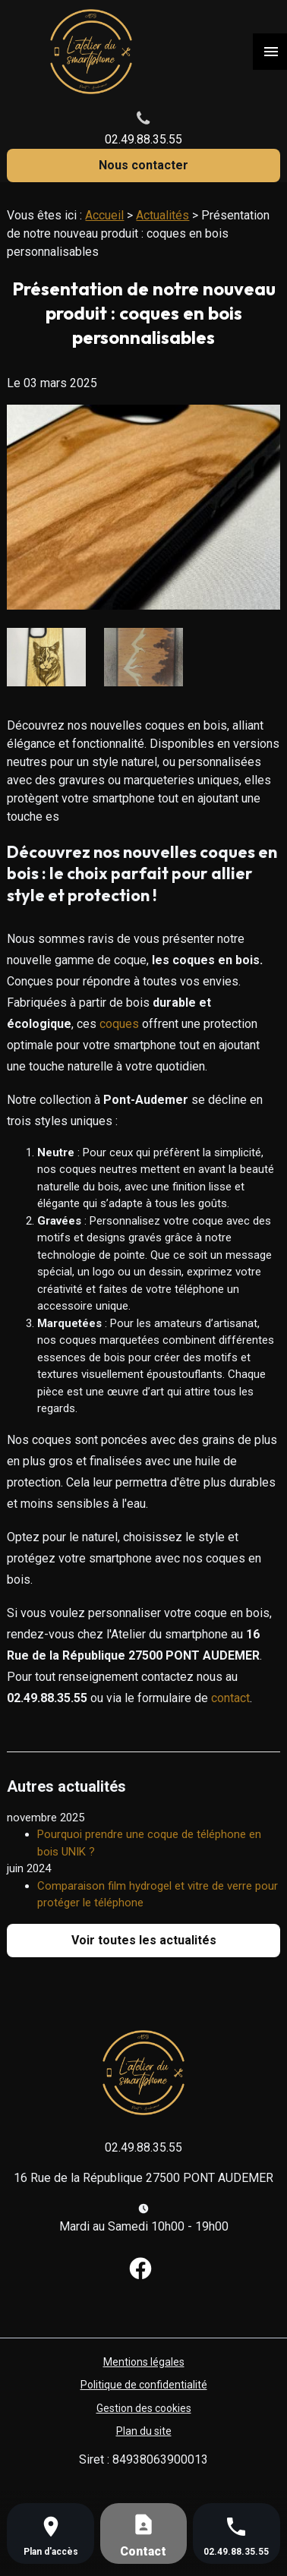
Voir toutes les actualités (143, 1940)
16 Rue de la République (143, 2178)
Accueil (104, 215)
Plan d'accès (51, 2551)
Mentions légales (143, 2362)
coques (119, 1024)
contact (230, 1698)
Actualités (162, 215)
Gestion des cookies (143, 2408)
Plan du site (144, 2431)
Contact (143, 2551)
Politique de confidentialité (143, 2385)
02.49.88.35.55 (143, 139)
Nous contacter (143, 165)
